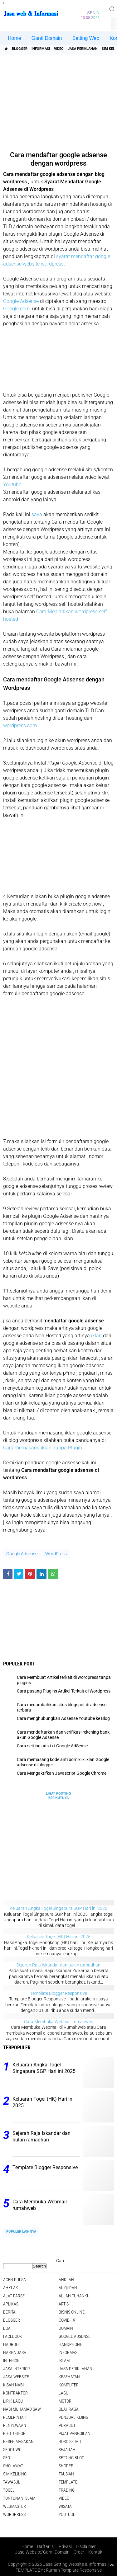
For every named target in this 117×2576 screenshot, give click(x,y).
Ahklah (66, 2279)
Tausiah (66, 2473)
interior (11, 2360)
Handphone (70, 2344)
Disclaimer (86, 2546)
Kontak (95, 2552)
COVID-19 (67, 2320)
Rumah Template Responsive (74, 2570)
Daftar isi (46, 2546)
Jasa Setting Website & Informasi (75, 2564)
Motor (65, 2401)
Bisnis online (72, 2312)
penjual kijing (73, 2417)
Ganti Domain (47, 38)
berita (9, 2312)
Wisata (65, 2506)
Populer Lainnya (21, 2232)
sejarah (67, 2449)
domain (66, 2328)
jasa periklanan (83, 49)
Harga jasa (14, 2352)
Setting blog (71, 2457)
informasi (41, 49)
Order (79, 2552)
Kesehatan (69, 2376)
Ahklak (10, 2287)
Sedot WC (12, 2449)
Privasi (65, 2546)
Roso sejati (70, 2441)
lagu (63, 2392)
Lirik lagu (13, 2401)
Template (68, 2481)
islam (64, 2360)
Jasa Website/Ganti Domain (42, 2552)
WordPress (56, 1553)
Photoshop (14, 2433)
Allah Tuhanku (74, 2295)
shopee (66, 2465)
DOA (7, 2328)
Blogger (19, 49)
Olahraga (69, 2409)
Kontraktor (15, 2392)
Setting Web (86, 38)
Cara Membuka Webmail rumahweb (58, 2021)
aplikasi (11, 2303)
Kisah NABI (13, 2384)
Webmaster (14, 2506)
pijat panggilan (74, 2433)
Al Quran (68, 2287)
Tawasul (11, 2481)
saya (37, 514)
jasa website (16, 2376)
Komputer (69, 2384)
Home (14, 38)
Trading (67, 2490)
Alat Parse (14, 2295)
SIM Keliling (15, 2473)
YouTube (67, 2514)
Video (59, 49)
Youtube (12, 484)
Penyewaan (14, 2425)
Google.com (17, 309)
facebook (12, 2336)
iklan (96, 1336)
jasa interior (16, 2368)
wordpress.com (20, 725)
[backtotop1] (111, 2564)
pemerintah (15, 2417)
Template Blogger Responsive (58, 1993)
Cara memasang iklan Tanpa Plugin (42, 1448)
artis (64, 2303)
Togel (9, 2490)
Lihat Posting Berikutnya (58, 1796)
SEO (6, 2457)
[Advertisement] (59, 101)
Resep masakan (18, 2441)
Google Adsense (21, 301)
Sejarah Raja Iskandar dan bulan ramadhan (58, 1964)
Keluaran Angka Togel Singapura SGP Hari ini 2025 (58, 1908)
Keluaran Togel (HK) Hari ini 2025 (58, 1936)
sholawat (13, 2465)
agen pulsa (14, 2279)
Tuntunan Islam (19, 2498)
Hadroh (11, 2344)
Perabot (67, 2425)
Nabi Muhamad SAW (22, 2409)
